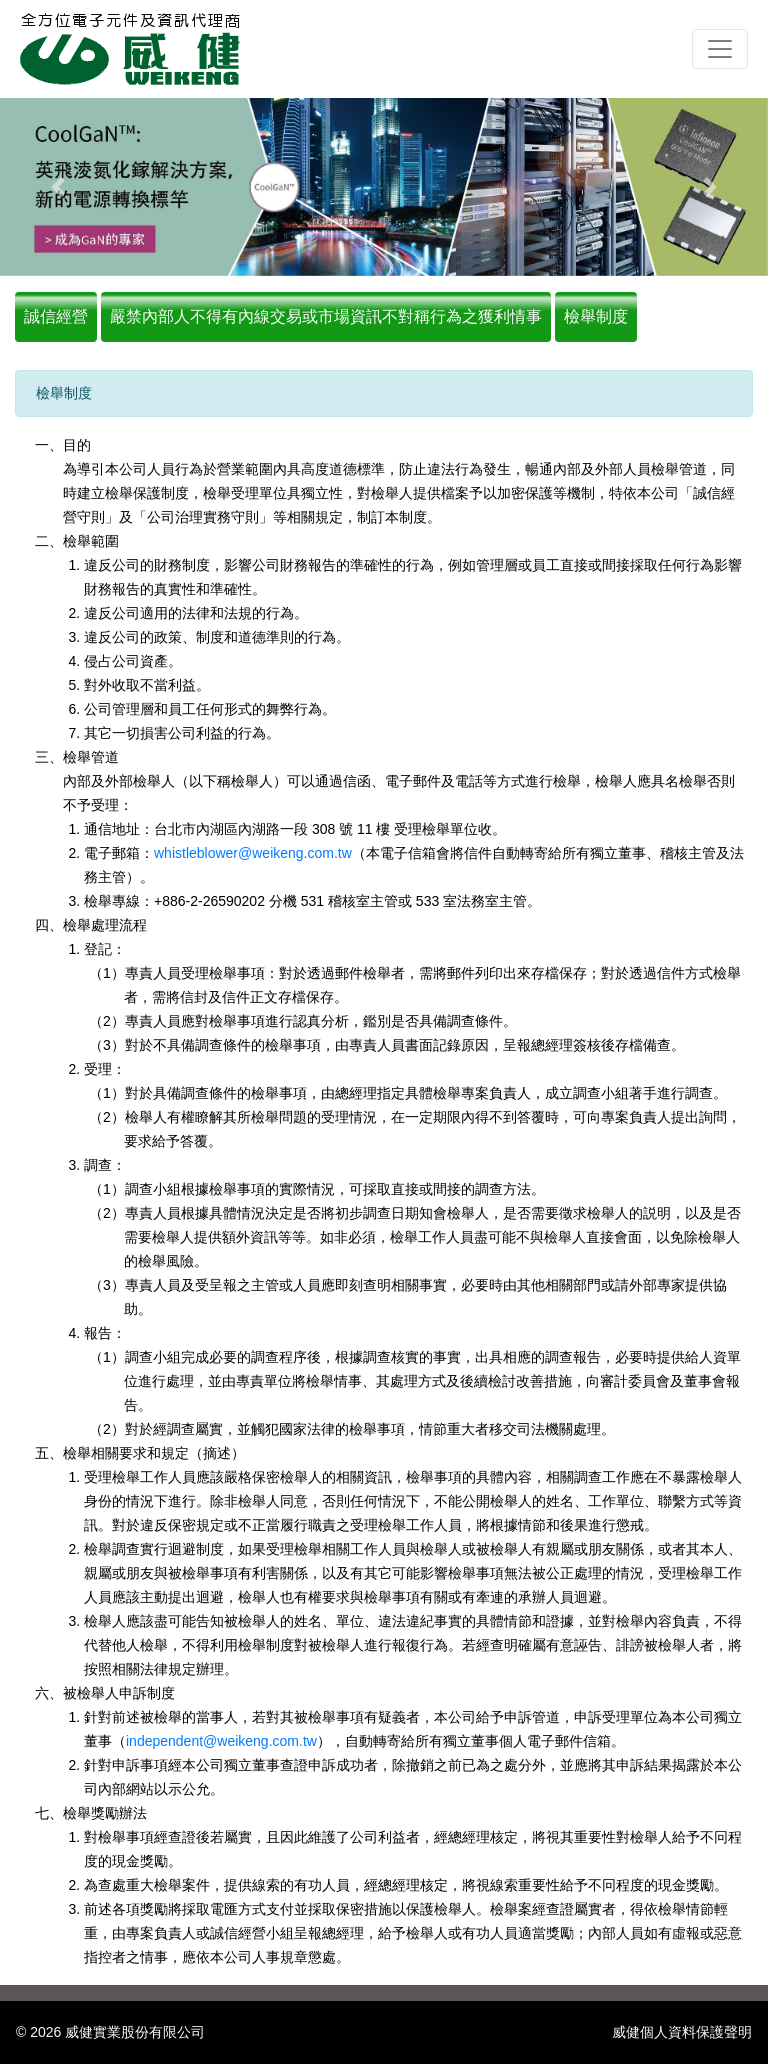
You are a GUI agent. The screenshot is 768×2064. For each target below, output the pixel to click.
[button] (57, 187)
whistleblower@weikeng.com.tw (253, 853)
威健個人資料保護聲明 (682, 2032)
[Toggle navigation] (720, 49)
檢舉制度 (596, 316)
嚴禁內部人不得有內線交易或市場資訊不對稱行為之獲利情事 (326, 316)
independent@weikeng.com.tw (221, 1741)
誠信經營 (56, 316)
